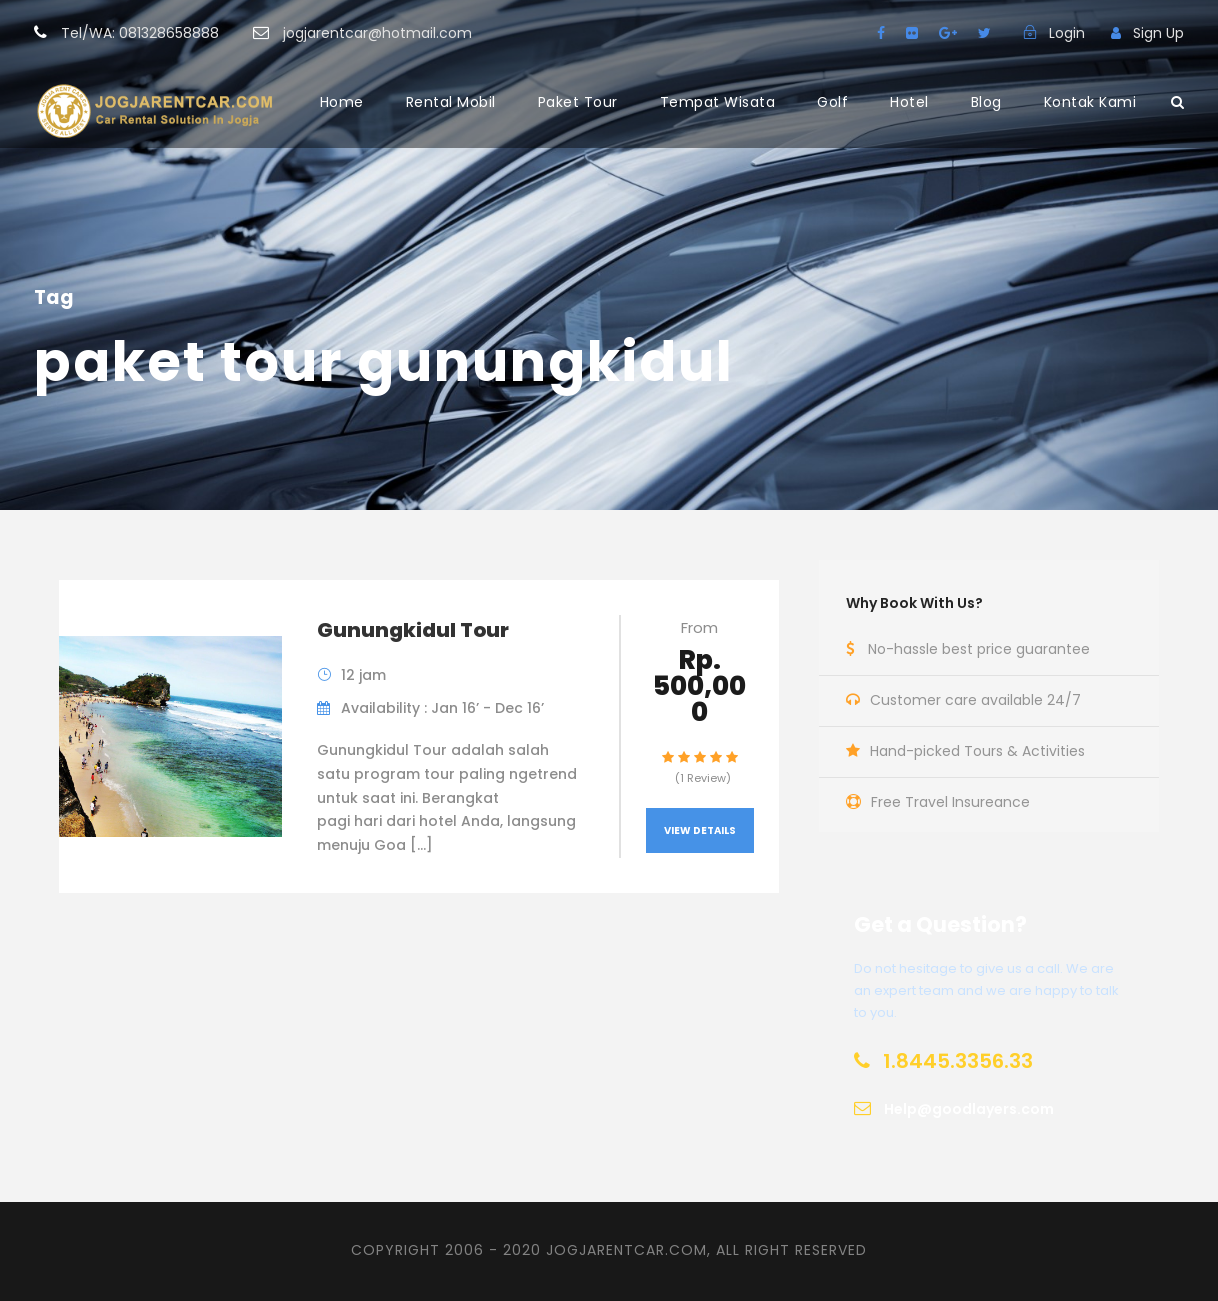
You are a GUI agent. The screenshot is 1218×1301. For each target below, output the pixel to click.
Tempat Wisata (718, 102)
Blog (986, 102)
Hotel (909, 102)
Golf (832, 102)
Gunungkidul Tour (413, 630)
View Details (700, 830)
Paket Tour (578, 102)
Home (342, 102)
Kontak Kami (1090, 102)
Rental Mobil (451, 102)
